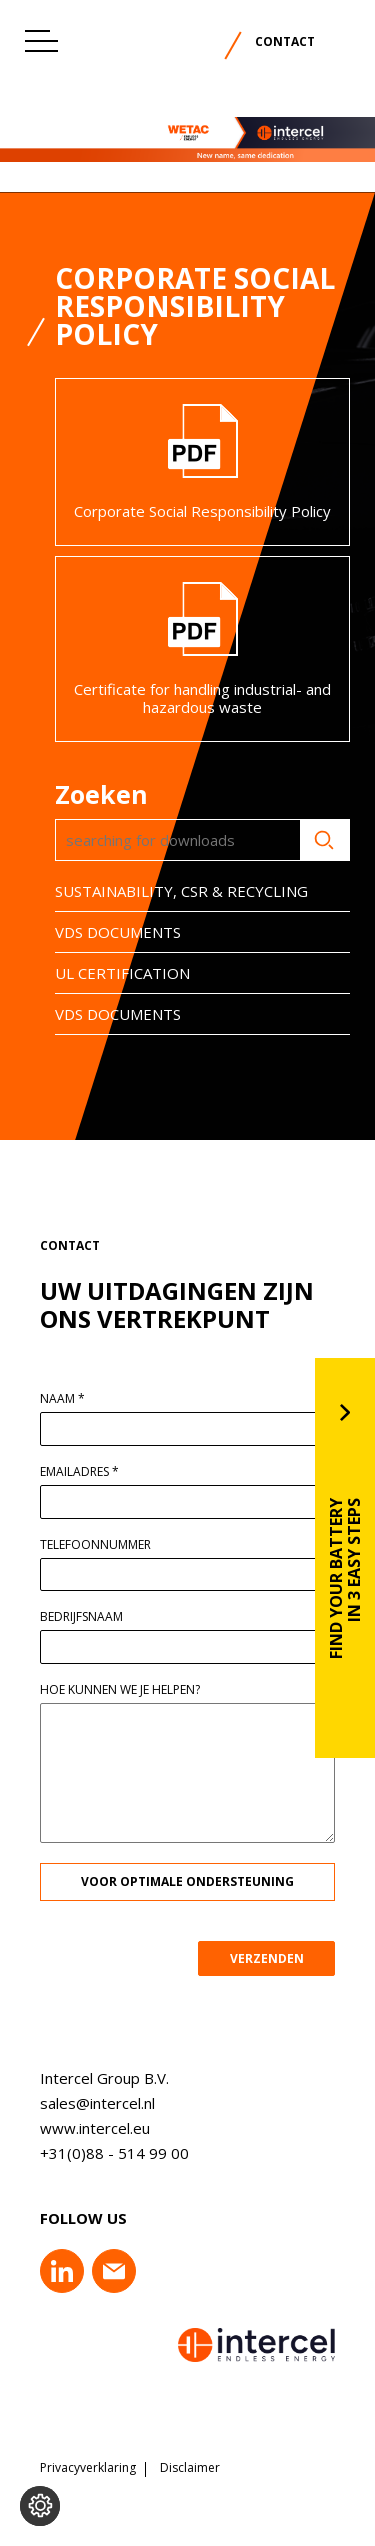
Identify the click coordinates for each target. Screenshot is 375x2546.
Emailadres (92, 1472)
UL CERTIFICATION (109, 973)
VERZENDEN (279, 1958)
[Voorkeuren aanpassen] (40, 2506)
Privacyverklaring (88, 2468)
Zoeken (312, 840)
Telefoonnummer (108, 1545)
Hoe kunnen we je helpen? (133, 1690)
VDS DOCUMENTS (105, 932)
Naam (75, 1399)
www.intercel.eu (82, 2128)
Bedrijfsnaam (94, 1617)
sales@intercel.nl (84, 2103)
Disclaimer (190, 2468)
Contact (285, 41)
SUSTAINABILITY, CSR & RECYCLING (168, 891)
